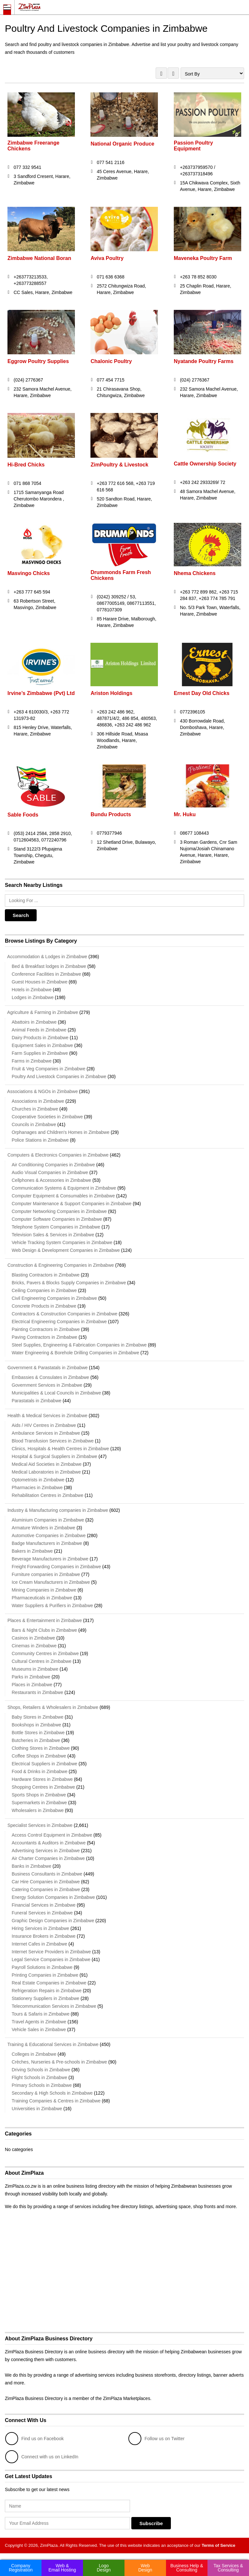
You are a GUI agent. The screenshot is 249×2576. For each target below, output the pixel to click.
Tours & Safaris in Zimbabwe (40, 2014)
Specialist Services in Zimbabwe (39, 1825)
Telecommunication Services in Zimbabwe (54, 2006)
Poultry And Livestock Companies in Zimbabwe (59, 1076)
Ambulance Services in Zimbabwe (46, 1433)
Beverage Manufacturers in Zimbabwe (50, 1558)
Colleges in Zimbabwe (34, 2054)
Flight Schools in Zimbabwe (39, 2077)
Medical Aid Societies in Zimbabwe (47, 1464)
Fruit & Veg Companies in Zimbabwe (48, 1068)
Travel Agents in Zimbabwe (39, 2021)
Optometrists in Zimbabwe (38, 1479)
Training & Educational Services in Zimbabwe (52, 2044)
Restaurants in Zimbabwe (37, 1692)
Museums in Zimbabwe (35, 1669)
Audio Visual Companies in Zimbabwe (50, 1172)
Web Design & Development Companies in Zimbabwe (66, 1250)
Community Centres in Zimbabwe (45, 1653)
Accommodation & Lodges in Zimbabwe (46, 956)
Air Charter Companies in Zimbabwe (48, 1858)
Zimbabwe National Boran (39, 258)
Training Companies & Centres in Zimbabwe (56, 2100)
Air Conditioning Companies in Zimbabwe (53, 1164)
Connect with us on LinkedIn (41, 2456)
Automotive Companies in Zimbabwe (49, 1535)
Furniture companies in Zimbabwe (46, 1574)
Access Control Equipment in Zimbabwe (52, 1835)
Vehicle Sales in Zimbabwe (39, 2029)
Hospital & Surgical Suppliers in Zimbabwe (54, 1456)
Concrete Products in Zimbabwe (44, 1306)
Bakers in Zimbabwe (32, 1551)
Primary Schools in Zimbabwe (42, 2085)
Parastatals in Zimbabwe (36, 1400)
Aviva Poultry (107, 258)
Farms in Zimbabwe (32, 1061)
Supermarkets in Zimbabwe (39, 1802)
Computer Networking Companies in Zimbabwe (59, 1211)
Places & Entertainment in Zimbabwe (43, 1620)
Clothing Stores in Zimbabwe (41, 1748)
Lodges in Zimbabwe (32, 997)
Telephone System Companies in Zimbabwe (56, 1226)
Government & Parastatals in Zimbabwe (46, 1367)
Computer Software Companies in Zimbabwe (57, 1219)
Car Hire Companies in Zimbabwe (46, 1881)
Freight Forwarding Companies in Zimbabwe (56, 1566)
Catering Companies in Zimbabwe (46, 1889)
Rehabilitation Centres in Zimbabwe (47, 1495)
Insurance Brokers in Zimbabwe (44, 1936)
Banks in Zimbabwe (31, 1866)
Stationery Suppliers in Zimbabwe (45, 1998)
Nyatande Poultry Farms (203, 361)
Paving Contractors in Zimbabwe (44, 1337)
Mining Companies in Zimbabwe (44, 1590)
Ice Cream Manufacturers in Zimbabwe (51, 1582)
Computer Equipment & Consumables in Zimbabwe (63, 1195)
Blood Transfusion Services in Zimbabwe (53, 1440)
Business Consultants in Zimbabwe (47, 1873)
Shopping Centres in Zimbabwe (43, 1787)
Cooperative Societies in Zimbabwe (47, 1116)
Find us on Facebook (34, 2438)
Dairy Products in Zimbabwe (40, 1037)
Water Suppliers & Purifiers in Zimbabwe (52, 1605)
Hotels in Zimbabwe (32, 989)
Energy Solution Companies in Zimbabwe (53, 1897)
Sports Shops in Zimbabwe (39, 1794)
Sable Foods (22, 814)
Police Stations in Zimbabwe (40, 1140)
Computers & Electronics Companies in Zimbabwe (57, 1155)
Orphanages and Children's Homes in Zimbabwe (61, 1132)
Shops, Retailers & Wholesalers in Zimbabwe (51, 1707)
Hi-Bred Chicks (26, 464)
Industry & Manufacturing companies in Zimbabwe (56, 1510)
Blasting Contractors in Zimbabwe (45, 1274)
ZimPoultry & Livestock (119, 464)
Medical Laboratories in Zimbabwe (46, 1472)
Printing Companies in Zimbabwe (45, 1975)
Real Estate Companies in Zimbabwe (49, 1982)
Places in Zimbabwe (32, 1684)
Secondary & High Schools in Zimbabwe (52, 2093)
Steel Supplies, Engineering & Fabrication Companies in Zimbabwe (79, 1344)
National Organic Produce (122, 144)
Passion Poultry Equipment (193, 145)
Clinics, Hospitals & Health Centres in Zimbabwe (60, 1448)
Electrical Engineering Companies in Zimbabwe (59, 1321)
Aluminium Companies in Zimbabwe (48, 1520)
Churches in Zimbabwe (35, 1109)
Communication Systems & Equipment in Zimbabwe (64, 1188)
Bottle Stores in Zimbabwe (38, 1732)
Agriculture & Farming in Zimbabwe (41, 1012)
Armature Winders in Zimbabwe (43, 1527)
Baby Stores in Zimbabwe (38, 1717)
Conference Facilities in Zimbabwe (46, 974)
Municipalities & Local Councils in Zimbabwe (56, 1392)
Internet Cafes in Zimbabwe (39, 1944)
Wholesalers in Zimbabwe (38, 1810)
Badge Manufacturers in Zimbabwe (47, 1543)
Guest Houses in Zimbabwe (39, 981)
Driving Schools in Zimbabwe (41, 2069)
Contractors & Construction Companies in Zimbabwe (64, 1313)
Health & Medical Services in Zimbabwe (46, 1415)
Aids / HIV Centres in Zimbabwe (44, 1425)
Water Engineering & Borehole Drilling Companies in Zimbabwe (75, 1352)
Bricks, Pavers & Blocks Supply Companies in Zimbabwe (69, 1282)
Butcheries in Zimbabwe (36, 1740)
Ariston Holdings (112, 693)
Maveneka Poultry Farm (203, 258)
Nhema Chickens (195, 573)
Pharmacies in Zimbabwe (37, 1487)
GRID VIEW (161, 73)
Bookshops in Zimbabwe (36, 1724)
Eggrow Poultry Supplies (38, 361)
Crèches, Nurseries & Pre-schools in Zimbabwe (59, 2061)
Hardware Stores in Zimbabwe (42, 1779)
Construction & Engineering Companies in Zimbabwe (59, 1265)
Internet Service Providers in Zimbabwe (51, 1951)
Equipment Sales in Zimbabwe (42, 1045)
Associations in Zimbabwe (38, 1101)
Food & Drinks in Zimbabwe (39, 1771)
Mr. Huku (185, 814)
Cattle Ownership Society (205, 463)
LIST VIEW (173, 73)
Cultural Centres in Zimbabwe (41, 1661)
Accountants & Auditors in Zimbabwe (49, 1842)
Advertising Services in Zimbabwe (46, 1850)
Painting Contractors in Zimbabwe (46, 1329)
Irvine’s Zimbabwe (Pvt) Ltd (41, 693)
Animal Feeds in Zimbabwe (39, 1029)
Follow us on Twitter (156, 2438)
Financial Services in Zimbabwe (44, 1905)
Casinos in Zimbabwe (33, 1638)
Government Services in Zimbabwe (47, 1385)
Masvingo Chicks (28, 573)
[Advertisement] (124, 2276)
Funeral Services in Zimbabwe (42, 1912)
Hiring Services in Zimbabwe (40, 1928)
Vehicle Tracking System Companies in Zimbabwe (62, 1242)
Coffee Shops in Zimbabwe (39, 1756)
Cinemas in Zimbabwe (34, 1645)
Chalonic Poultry (111, 361)
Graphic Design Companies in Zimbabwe (53, 1920)
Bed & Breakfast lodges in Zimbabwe (49, 966)
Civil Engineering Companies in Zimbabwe (54, 1298)
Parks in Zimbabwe (31, 1676)
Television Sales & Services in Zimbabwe (53, 1234)
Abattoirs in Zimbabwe (34, 1022)
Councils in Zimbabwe (34, 1124)
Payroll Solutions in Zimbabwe (42, 1967)
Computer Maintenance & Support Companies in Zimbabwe (72, 1203)
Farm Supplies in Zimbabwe (40, 1053)
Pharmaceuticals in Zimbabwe (42, 1597)
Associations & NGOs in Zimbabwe (41, 1091)
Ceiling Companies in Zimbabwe (44, 1290)
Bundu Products (111, 814)
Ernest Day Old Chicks (202, 693)
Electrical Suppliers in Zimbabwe (44, 1763)
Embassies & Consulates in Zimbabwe (50, 1377)
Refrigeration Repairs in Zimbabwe (47, 1990)
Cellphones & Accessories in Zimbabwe (51, 1180)
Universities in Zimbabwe (37, 2108)
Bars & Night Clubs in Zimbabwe (44, 1630)
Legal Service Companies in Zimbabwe (51, 1959)
